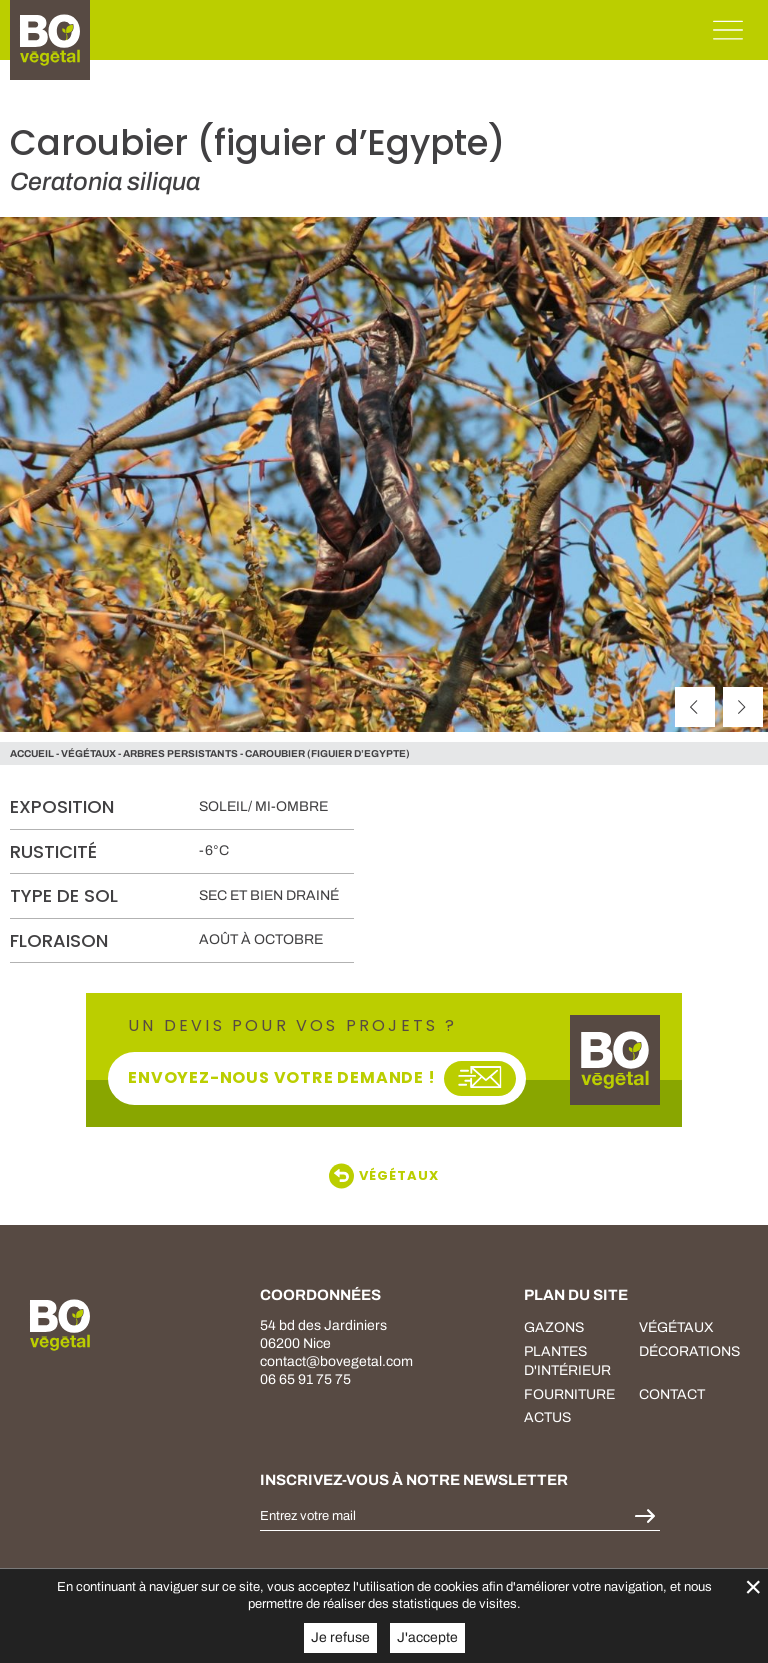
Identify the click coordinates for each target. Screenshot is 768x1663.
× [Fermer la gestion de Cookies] (753, 1586)
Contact (672, 1394)
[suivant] (743, 707)
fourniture (569, 1394)
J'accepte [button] (427, 1637)
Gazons (554, 1327)
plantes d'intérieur (567, 1361)
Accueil (32, 753)
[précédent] (695, 707)
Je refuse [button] (340, 1637)
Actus (547, 1417)
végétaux (88, 753)
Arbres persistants (180, 753)
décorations (689, 1351)
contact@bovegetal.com (336, 1361)
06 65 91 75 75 (305, 1379)
